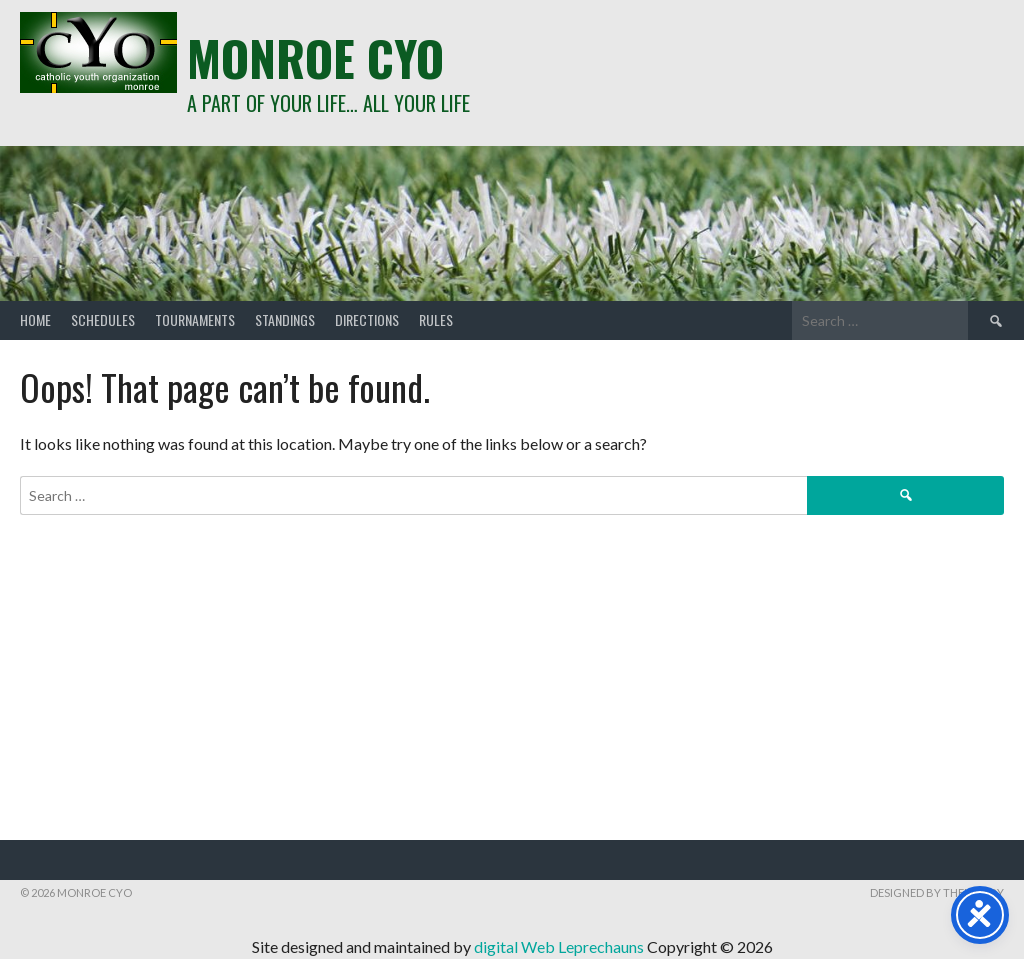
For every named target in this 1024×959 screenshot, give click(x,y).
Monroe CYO (315, 57)
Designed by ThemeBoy (937, 892)
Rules (436, 319)
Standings (285, 319)
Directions (367, 319)
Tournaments (195, 319)
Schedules (103, 319)
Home (35, 319)
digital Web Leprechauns (560, 946)
